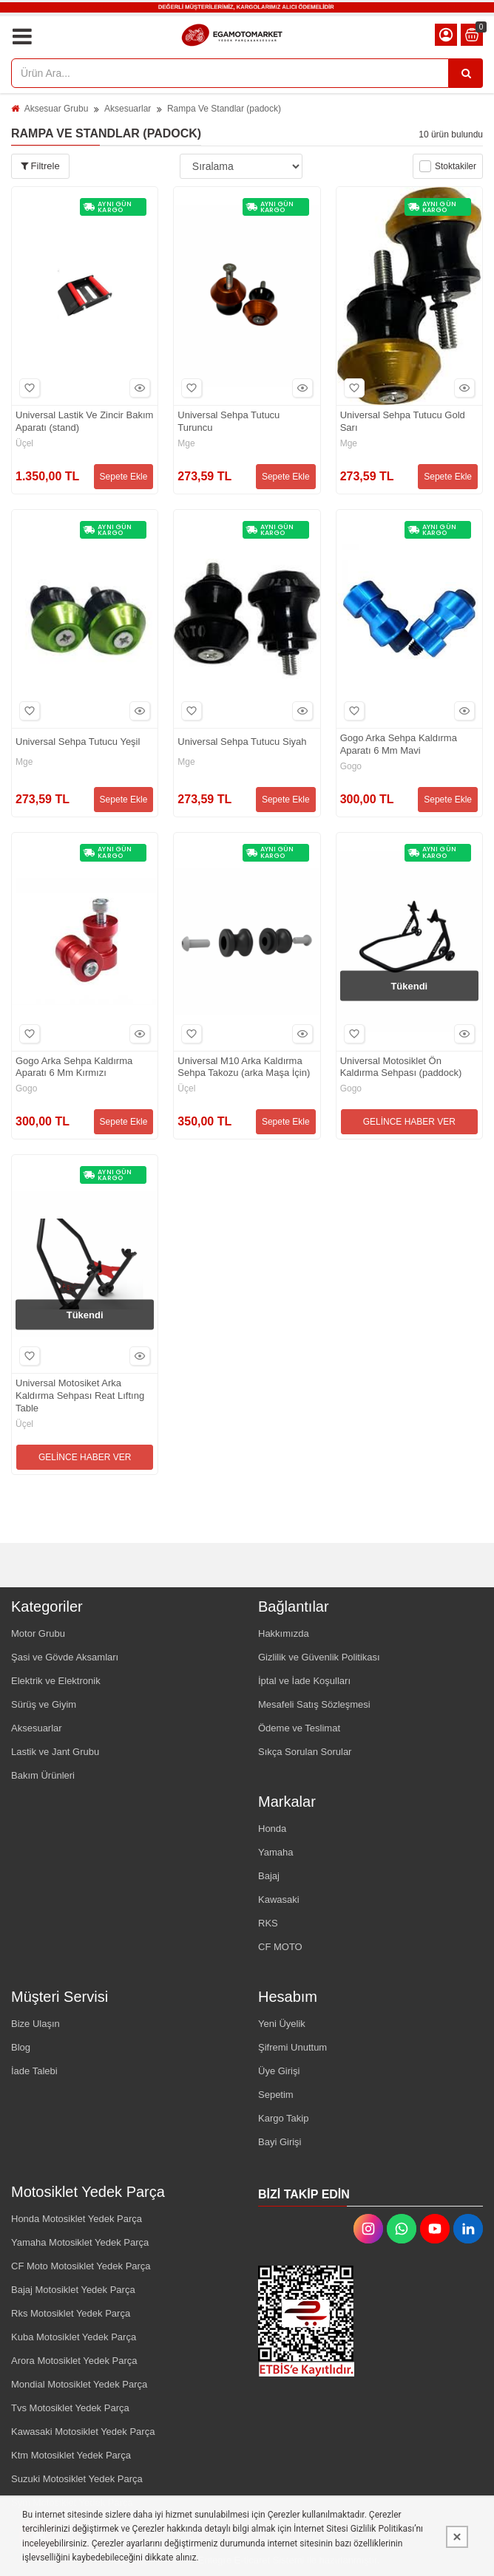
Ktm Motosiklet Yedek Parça (71, 2455)
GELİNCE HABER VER (409, 1122)
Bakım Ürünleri (43, 1775)
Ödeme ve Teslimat (299, 1728)
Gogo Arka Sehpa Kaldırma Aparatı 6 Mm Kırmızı (74, 1067)
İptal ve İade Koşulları (304, 1680)
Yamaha (275, 1852)
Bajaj (269, 1875)
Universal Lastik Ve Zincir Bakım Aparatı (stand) (84, 421)
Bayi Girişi (280, 2141)
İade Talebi (34, 2070)
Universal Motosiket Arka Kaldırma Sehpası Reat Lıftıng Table (80, 1395)
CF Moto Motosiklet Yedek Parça (81, 2266)
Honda (272, 1828)
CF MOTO (280, 1946)
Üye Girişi (279, 2070)
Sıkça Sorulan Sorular (304, 1751)
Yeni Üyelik (281, 2023)
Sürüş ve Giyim (43, 1704)
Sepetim (276, 2094)
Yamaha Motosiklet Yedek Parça (80, 2242)
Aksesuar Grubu (56, 108)
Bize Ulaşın (35, 2023)
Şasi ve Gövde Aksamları (64, 1657)
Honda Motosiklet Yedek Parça (76, 2218)
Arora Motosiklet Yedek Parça (74, 2360)
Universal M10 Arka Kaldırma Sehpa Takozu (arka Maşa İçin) (243, 1067)
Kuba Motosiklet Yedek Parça (73, 2336)
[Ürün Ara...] (466, 73)
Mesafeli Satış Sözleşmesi (314, 1704)
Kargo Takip (283, 2118)
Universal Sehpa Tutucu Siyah (241, 741)
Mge (185, 443)
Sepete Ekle (124, 476)
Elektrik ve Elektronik (56, 1680)
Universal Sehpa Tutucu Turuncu (228, 421)
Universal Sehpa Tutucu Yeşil (78, 741)
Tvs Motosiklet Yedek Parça (70, 2407)
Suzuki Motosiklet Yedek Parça (77, 2478)
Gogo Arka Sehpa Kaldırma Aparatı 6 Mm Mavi (398, 744)
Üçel (24, 443)
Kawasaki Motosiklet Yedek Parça (83, 2431)
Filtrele (40, 165)
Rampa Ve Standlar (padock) (224, 108)
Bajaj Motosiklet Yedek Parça (73, 2289)
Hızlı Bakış (137, 388)
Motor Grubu (38, 1633)
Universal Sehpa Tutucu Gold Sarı (402, 421)
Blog (20, 2047)
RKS (268, 1923)
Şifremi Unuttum (292, 2047)
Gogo (351, 766)
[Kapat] (457, 2537)
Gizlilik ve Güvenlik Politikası (319, 1657)
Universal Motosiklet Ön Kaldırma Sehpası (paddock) (401, 1067)
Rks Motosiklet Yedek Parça (70, 2313)
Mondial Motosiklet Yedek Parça (79, 2384)
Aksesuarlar (127, 108)
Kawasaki (279, 1899)
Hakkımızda (283, 1633)
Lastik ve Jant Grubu (55, 1751)
